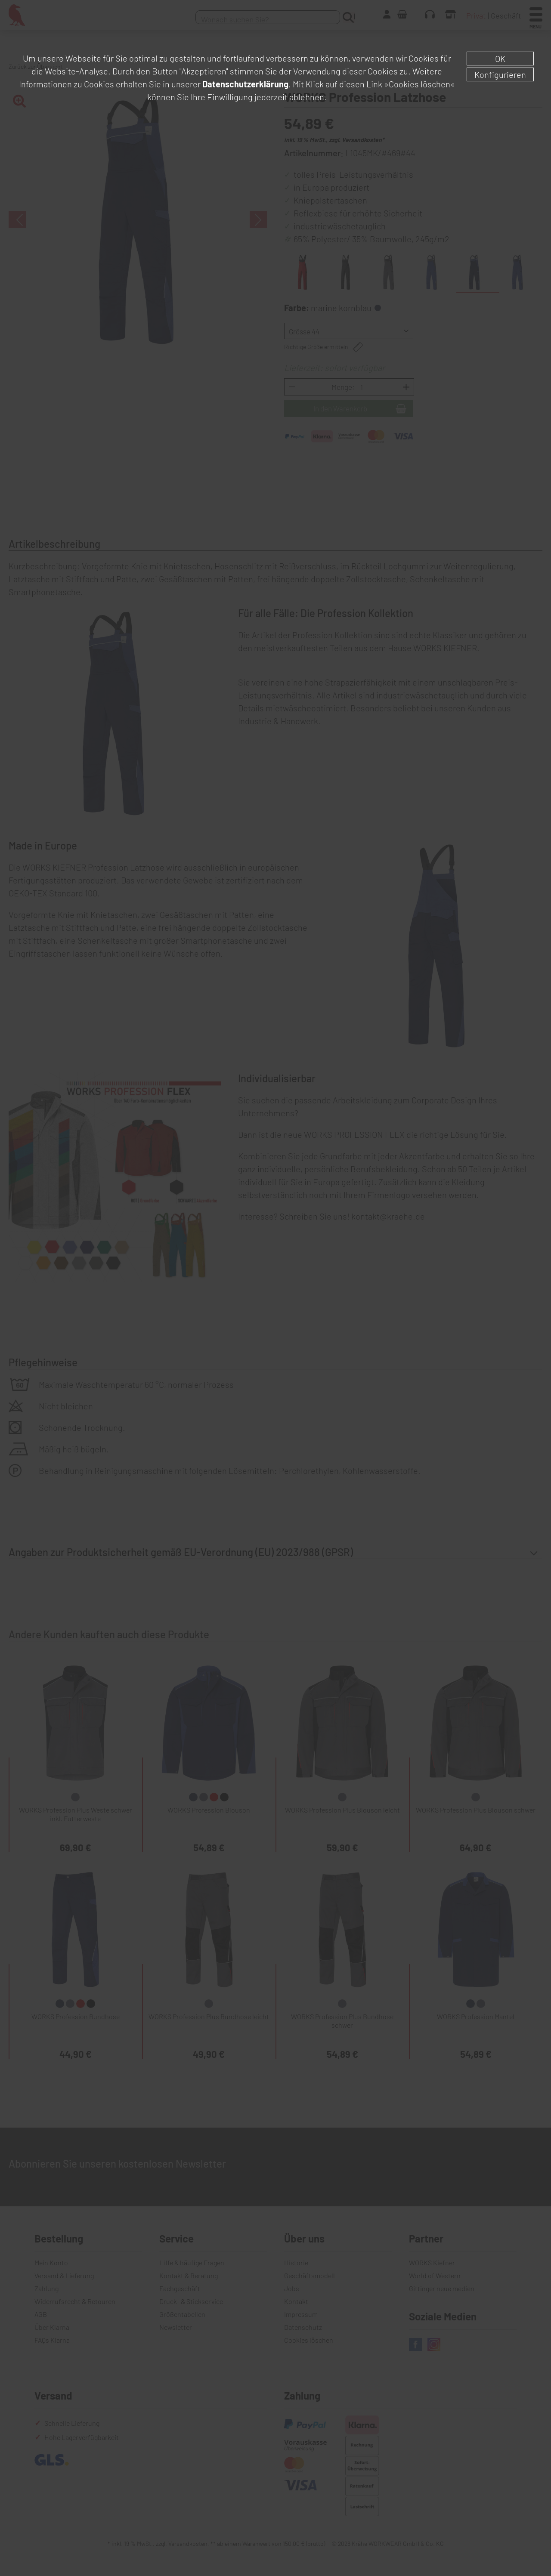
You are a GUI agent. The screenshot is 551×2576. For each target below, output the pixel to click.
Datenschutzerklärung (245, 84)
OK (500, 58)
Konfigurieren (500, 74)
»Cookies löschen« (419, 84)
